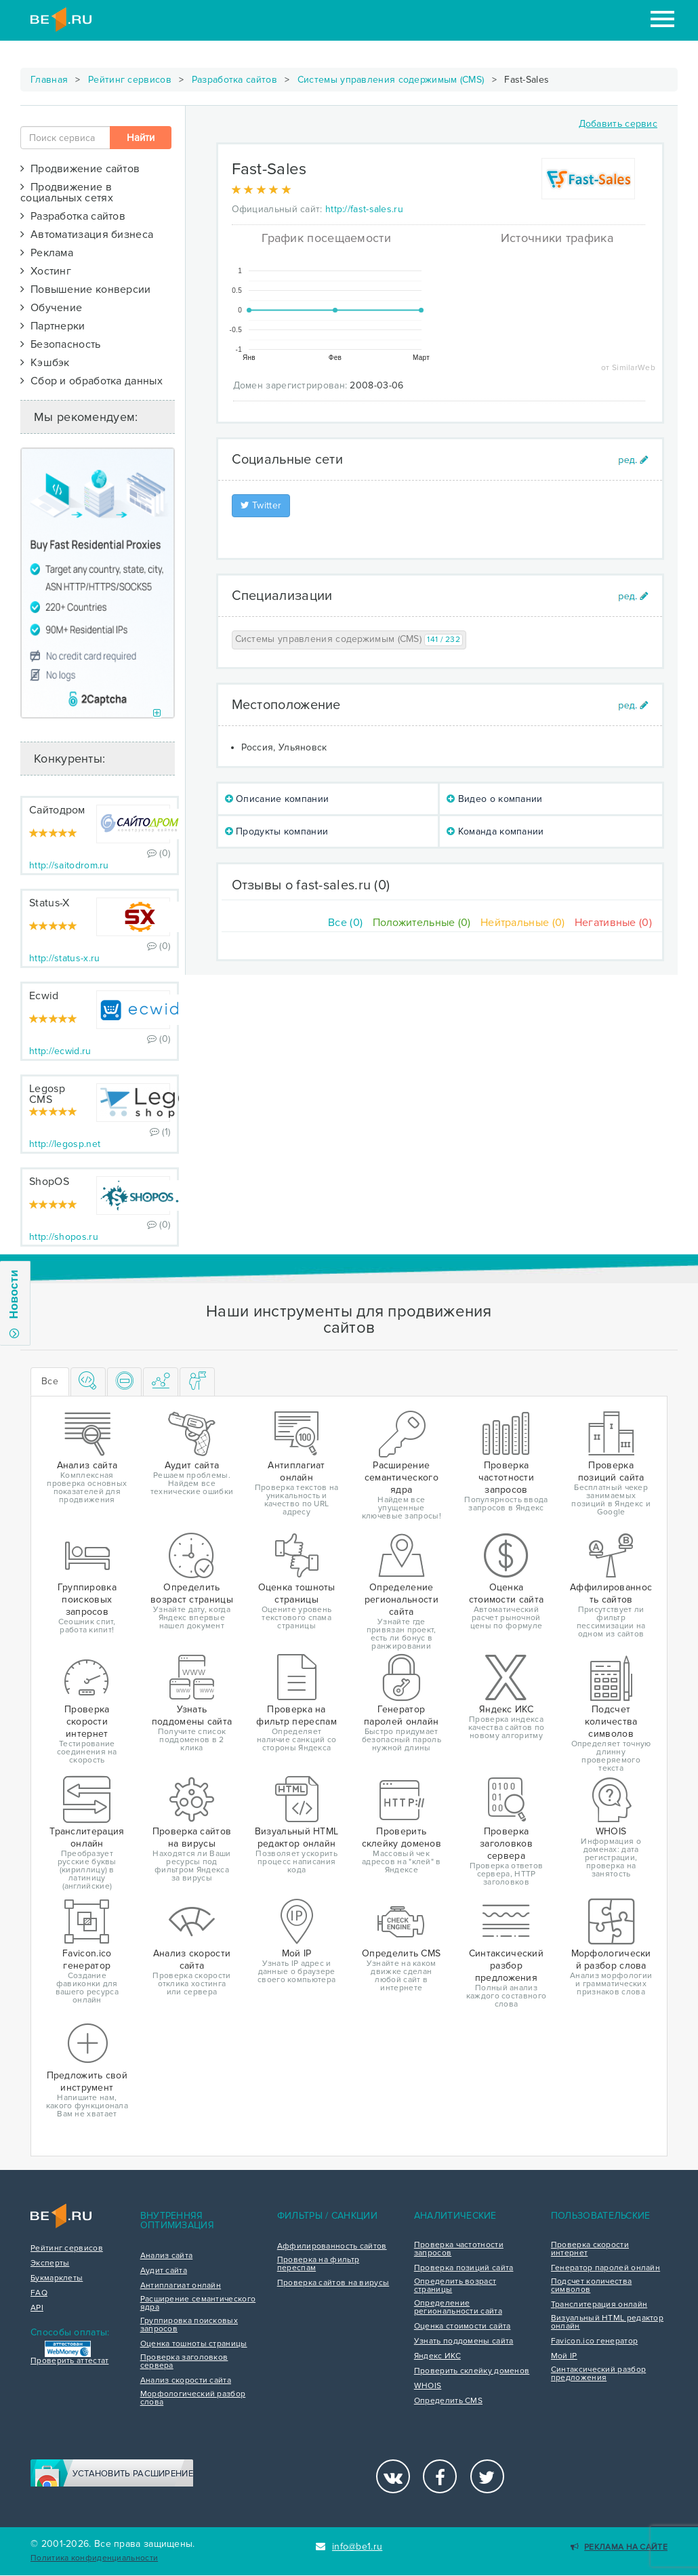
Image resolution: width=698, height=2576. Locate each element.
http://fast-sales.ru (364, 209)
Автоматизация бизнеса (86, 234)
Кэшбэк (45, 362)
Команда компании (495, 831)
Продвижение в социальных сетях (66, 192)
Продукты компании (277, 831)
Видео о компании (494, 799)
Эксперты (49, 2263)
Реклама (46, 253)
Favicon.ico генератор (594, 2341)
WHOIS (428, 2386)
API (36, 2308)
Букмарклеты (56, 2278)
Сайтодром (57, 810)
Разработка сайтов (234, 79)
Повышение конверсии (85, 289)
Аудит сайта (163, 2271)
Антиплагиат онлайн (180, 2286)
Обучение (51, 308)
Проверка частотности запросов (459, 2249)
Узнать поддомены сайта (464, 2341)
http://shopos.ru (63, 1237)
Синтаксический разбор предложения (598, 2374)
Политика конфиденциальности (94, 2558)
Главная (49, 79)
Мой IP (564, 2356)
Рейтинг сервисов (129, 79)
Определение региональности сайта (458, 2307)
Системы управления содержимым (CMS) (391, 79)
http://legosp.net (64, 1144)
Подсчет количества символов (591, 2286)
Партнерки (52, 326)
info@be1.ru (349, 2546)
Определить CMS (448, 2401)
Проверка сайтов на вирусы (333, 2283)
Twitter (261, 505)
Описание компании (277, 799)
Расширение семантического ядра (198, 2303)
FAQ (38, 2293)
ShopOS (49, 1181)
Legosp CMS (47, 1094)
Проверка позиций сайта (464, 2268)
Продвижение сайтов (80, 169)
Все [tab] (49, 1381)
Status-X (49, 903)
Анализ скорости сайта (185, 2381)
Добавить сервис (618, 123)
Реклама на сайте (619, 2547)
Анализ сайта (166, 2256)
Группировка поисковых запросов (189, 2325)
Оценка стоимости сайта (462, 2326)
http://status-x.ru (64, 958)
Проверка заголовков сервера (184, 2362)
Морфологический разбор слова (193, 2398)
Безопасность (60, 344)
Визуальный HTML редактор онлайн (607, 2322)
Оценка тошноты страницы (193, 2344)
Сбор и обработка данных (91, 381)
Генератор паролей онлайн (605, 2268)
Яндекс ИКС (437, 2356)
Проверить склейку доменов (472, 2371)
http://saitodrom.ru (69, 865)
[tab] (88, 1381)
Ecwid (44, 996)
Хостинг (45, 271)
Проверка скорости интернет (590, 2249)
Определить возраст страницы (455, 2286)
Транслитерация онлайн (599, 2305)
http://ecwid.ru (60, 1051)
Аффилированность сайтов (332, 2246)
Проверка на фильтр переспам (318, 2264)
